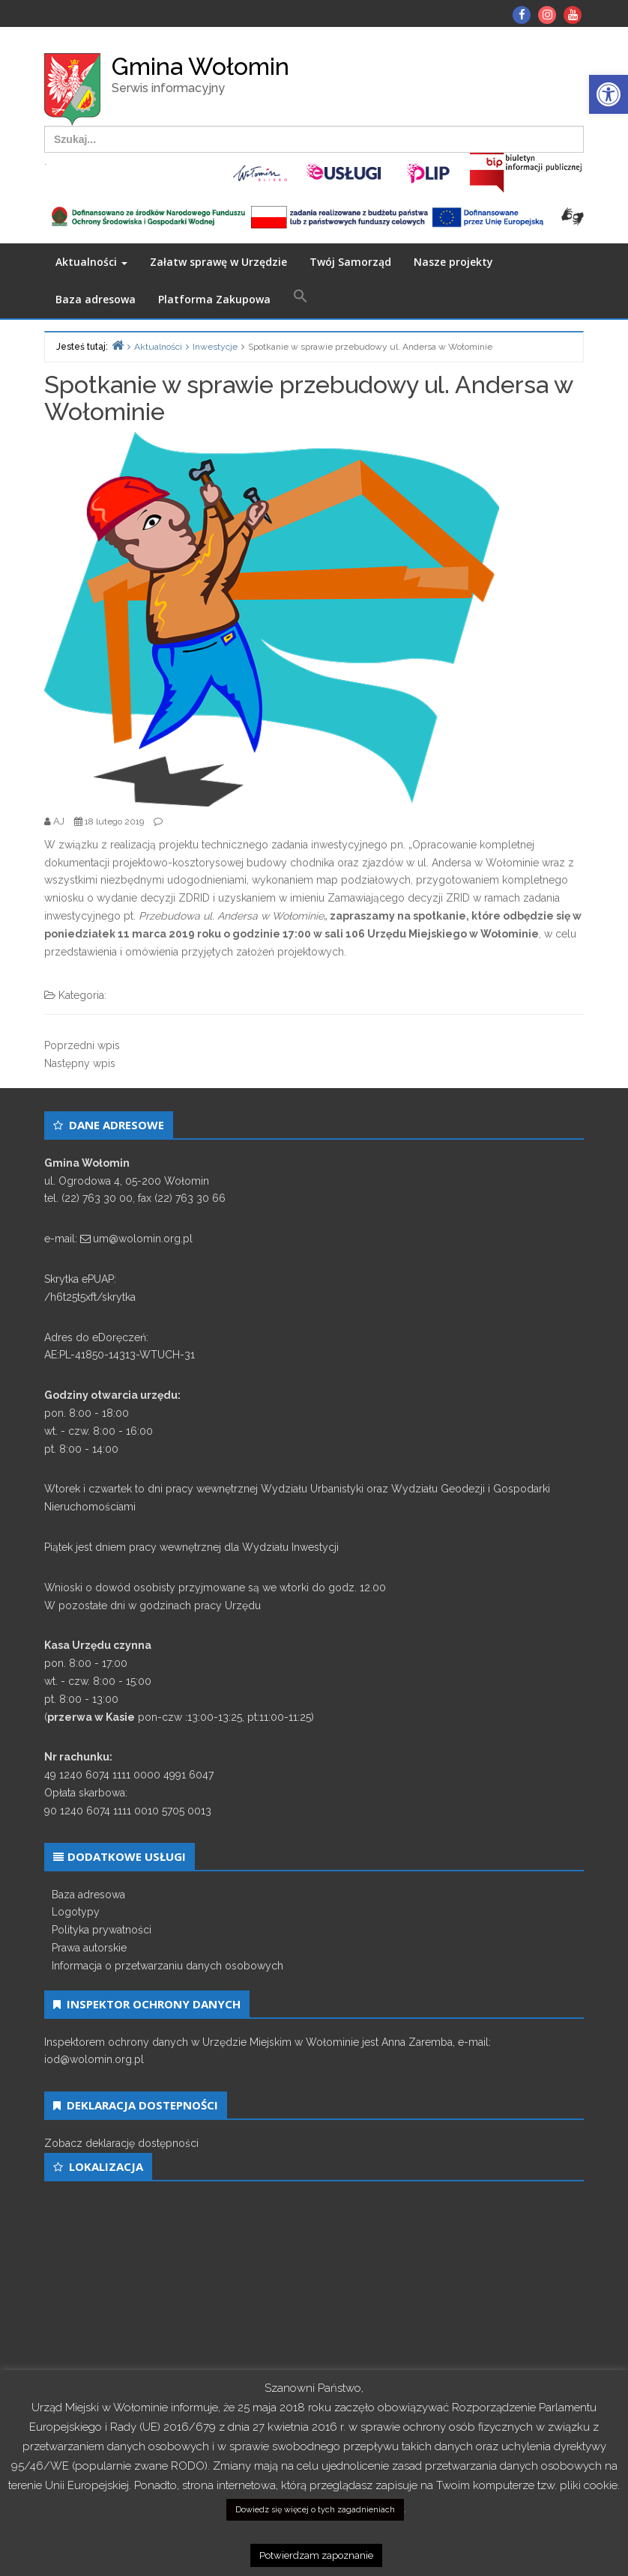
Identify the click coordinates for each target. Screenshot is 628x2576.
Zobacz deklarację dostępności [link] (121, 2143)
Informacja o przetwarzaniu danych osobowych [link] (167, 1966)
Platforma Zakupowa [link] (214, 299)
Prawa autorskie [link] (89, 1948)
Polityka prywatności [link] (101, 1930)
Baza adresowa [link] (95, 299)
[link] (608, 94)
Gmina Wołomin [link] (200, 66)
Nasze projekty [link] (453, 262)
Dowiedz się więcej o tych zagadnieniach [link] (315, 2510)
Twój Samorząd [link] (350, 262)
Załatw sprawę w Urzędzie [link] (218, 262)
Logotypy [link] (76, 1912)
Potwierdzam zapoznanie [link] (316, 2555)
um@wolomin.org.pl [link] (143, 1239)
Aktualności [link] (91, 262)
